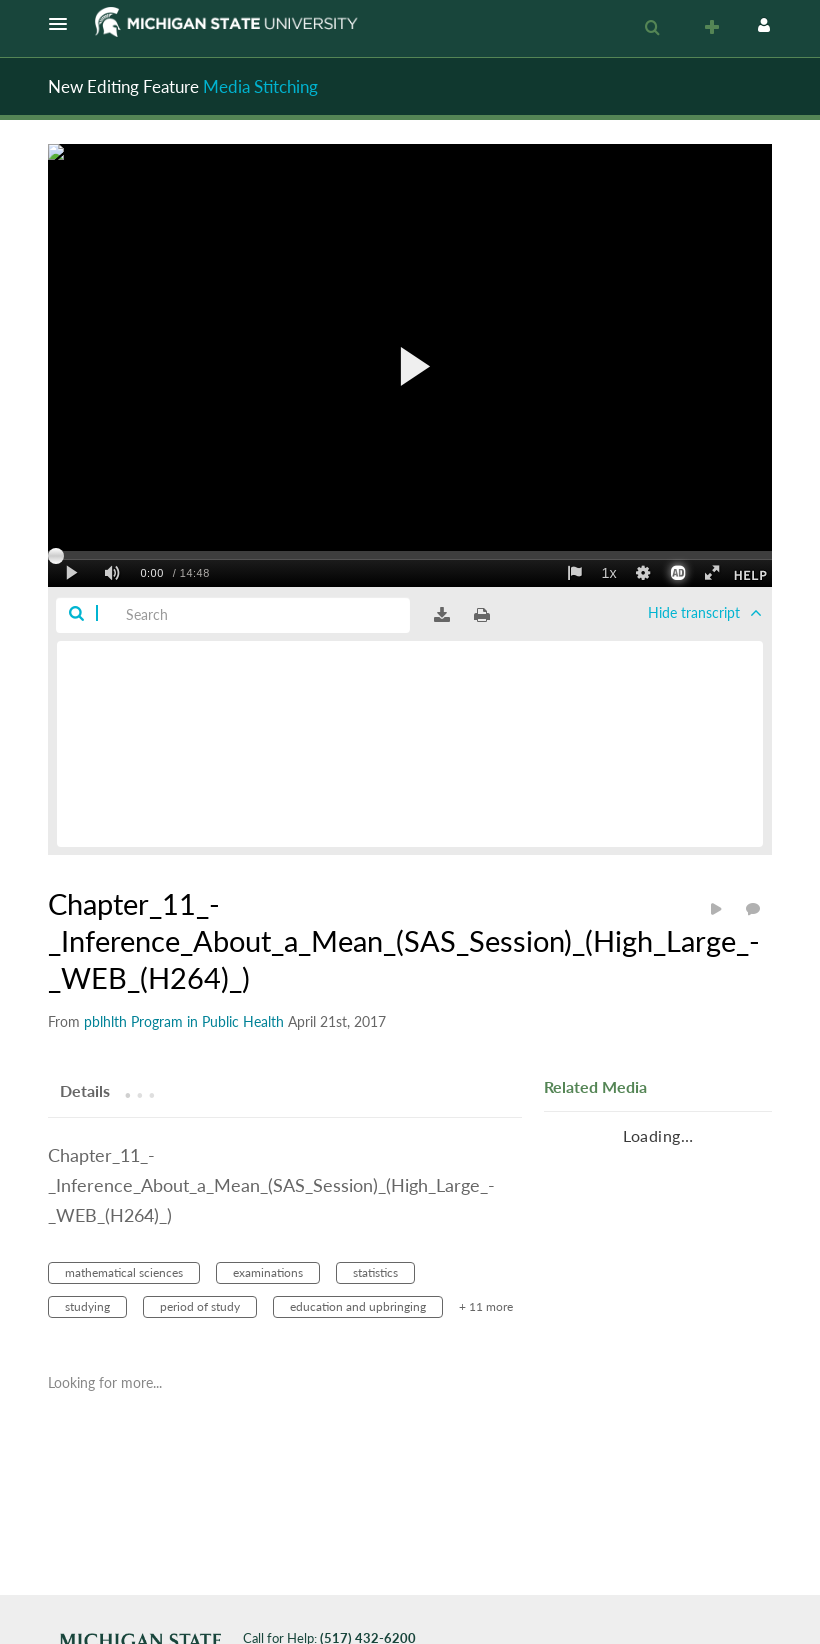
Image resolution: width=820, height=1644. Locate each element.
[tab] (85, 1090)
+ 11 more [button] (486, 1306)
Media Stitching (260, 86)
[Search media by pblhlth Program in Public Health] (184, 1021)
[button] (64, 24)
